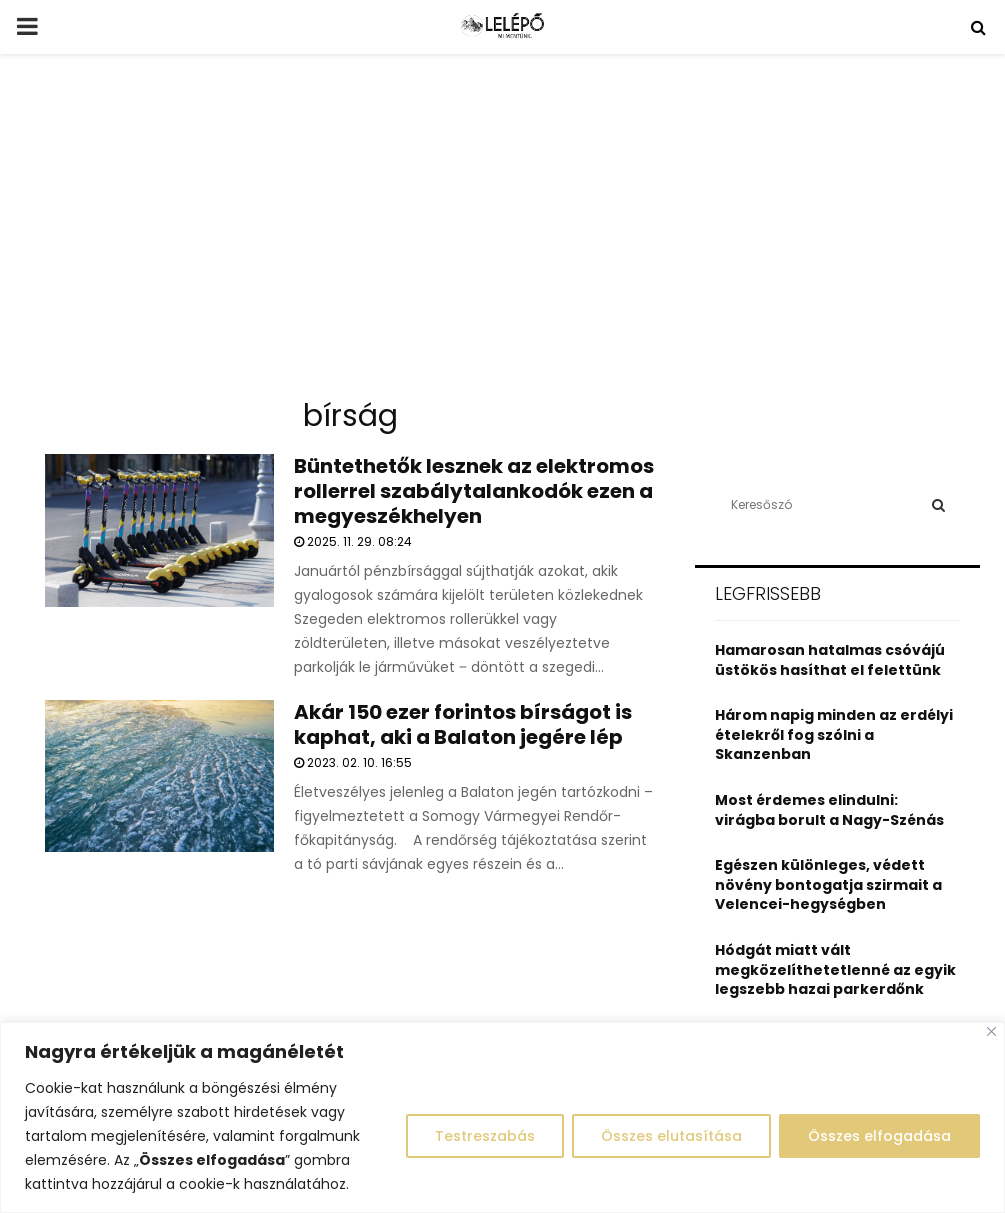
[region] (502, 1117)
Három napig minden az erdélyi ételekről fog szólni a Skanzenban (834, 734)
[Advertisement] (502, 234)
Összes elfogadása (879, 1136)
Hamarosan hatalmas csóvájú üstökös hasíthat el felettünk (830, 660)
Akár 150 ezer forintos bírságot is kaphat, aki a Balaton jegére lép (463, 724)
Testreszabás (485, 1136)
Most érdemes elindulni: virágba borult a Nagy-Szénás (829, 810)
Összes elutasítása (671, 1136)
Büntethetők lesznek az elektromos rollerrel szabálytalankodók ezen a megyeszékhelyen (474, 491)
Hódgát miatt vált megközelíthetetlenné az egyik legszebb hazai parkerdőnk (835, 969)
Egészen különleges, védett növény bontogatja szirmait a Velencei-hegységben (828, 884)
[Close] (991, 1031)
